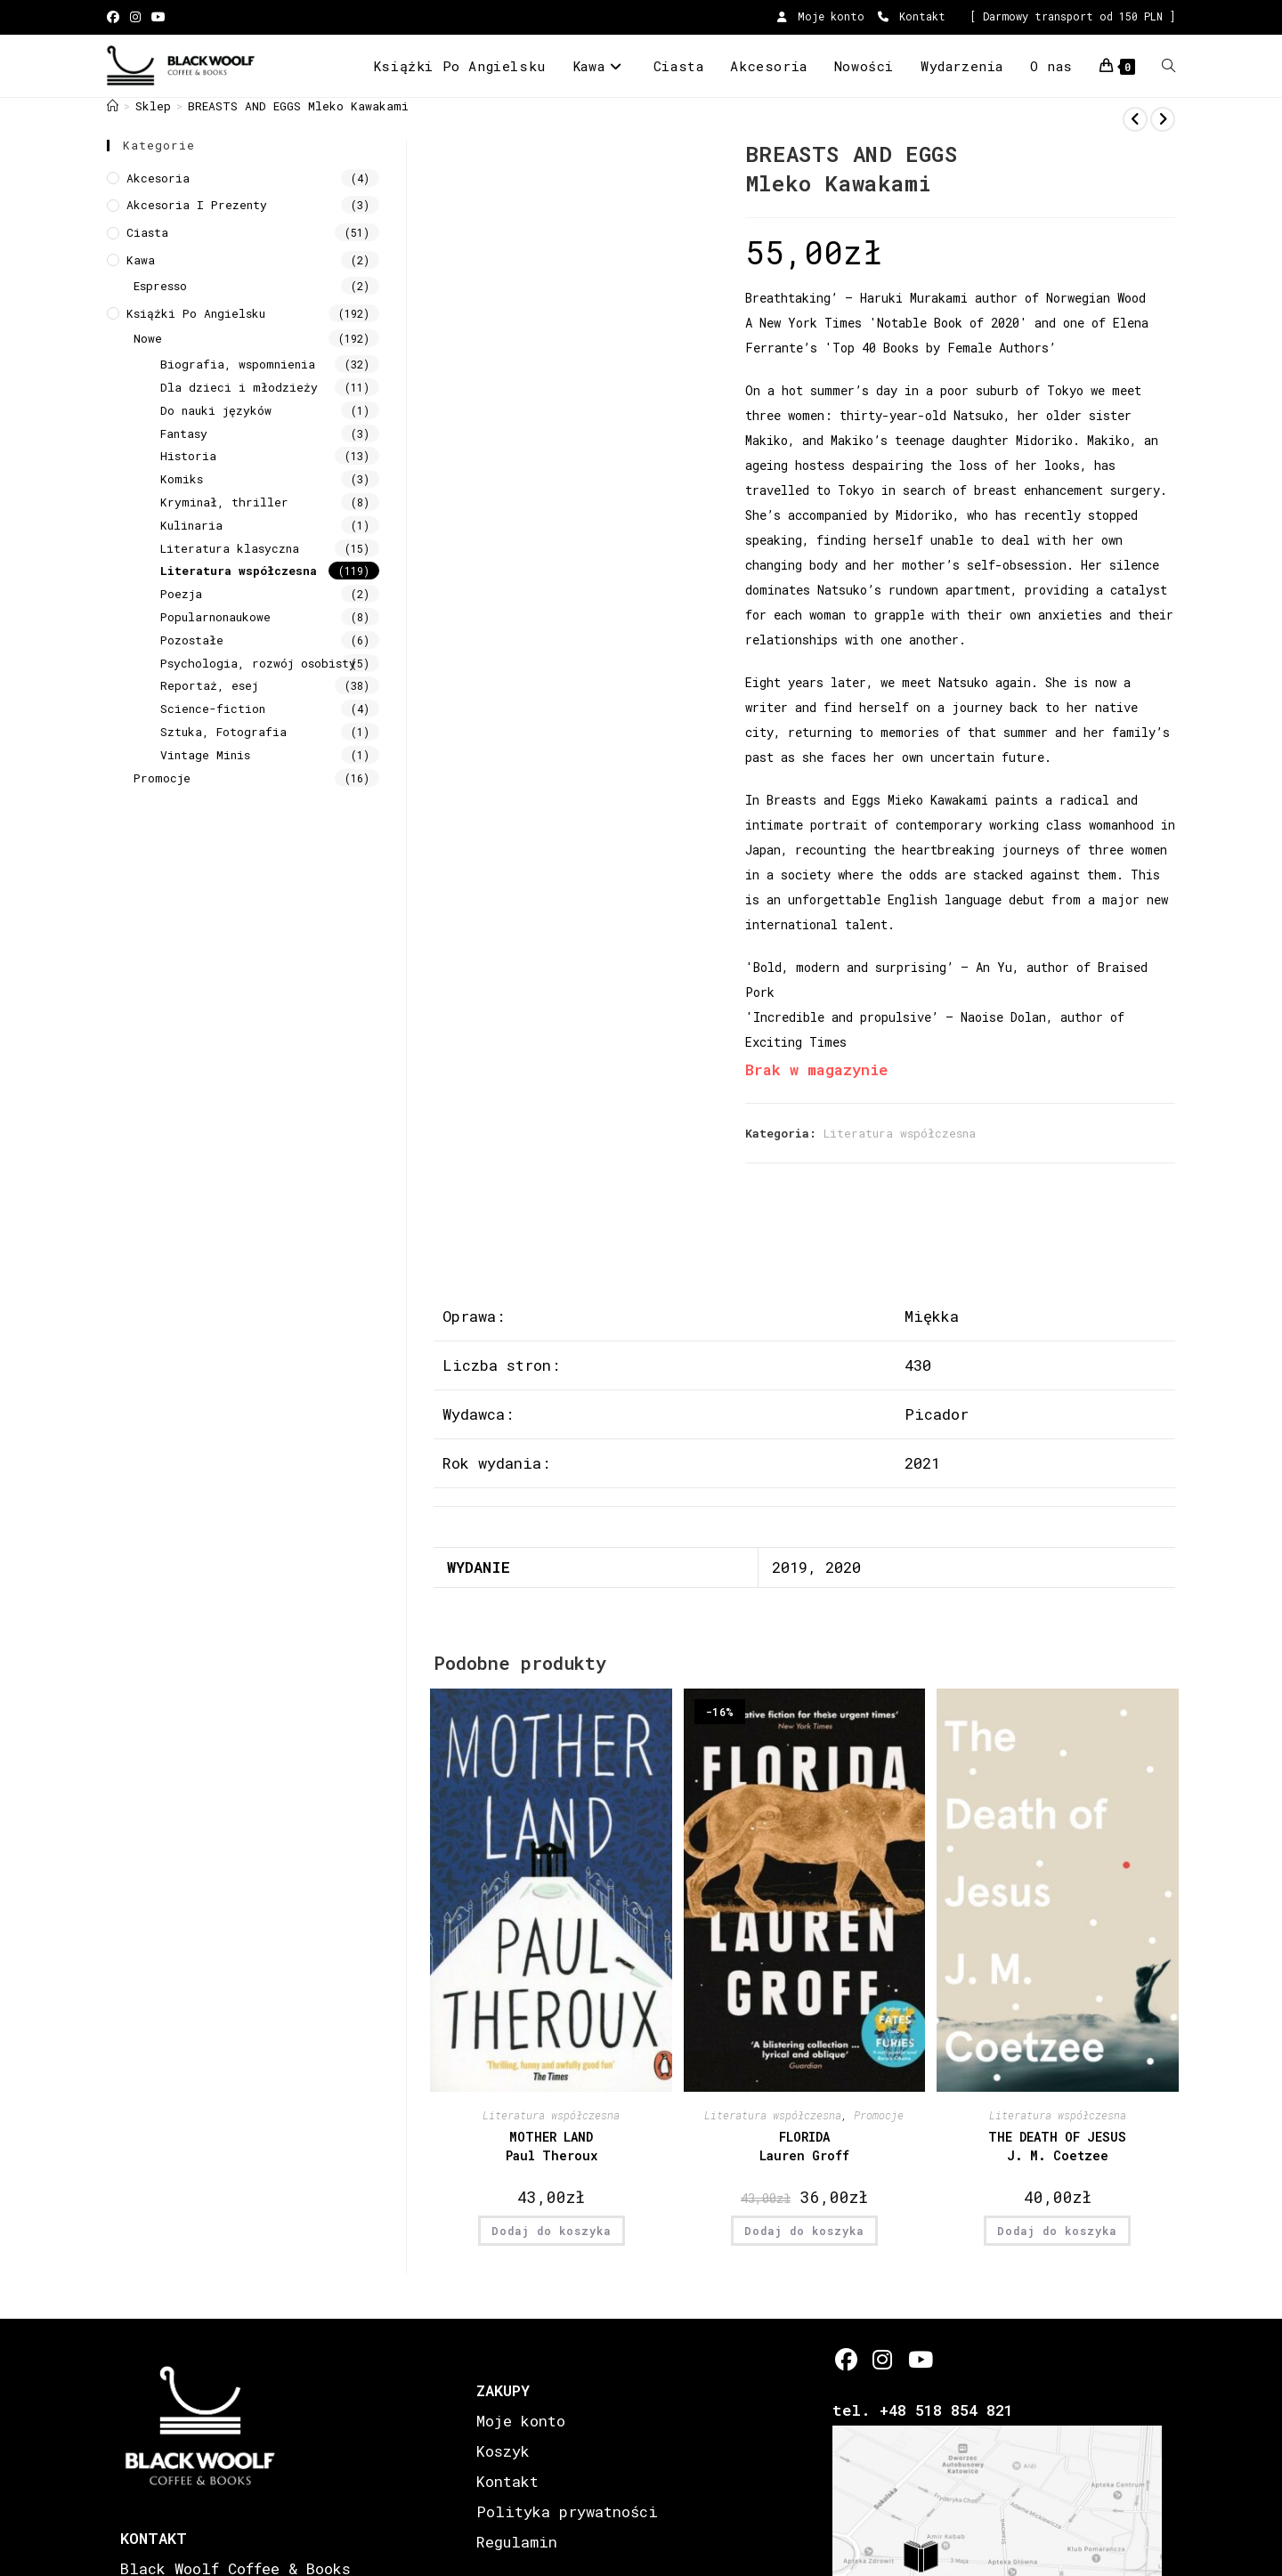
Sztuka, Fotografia (223, 732)
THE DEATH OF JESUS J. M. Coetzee (1057, 2146)
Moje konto (820, 16)
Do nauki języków (216, 410)
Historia (188, 456)
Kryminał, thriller (224, 502)
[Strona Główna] (112, 106)
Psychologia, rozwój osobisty (258, 663)
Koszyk (503, 2451)
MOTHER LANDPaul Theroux (551, 2146)
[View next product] (1162, 119)
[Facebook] (846, 2359)
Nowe (148, 338)
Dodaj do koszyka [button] (551, 2231)
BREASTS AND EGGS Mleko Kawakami (298, 106)
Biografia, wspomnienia (237, 364)
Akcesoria (158, 178)
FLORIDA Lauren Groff (804, 2146)
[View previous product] (1135, 119)
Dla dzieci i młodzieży (239, 387)
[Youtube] (919, 2359)
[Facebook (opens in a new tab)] (116, 17)
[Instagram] (883, 2359)
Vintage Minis (205, 755)
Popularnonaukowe (215, 617)
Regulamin (516, 2541)
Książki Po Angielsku (195, 313)
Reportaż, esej (209, 685)
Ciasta (147, 232)
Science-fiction (212, 709)
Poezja (181, 594)
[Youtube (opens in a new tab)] (158, 17)
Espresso (160, 286)
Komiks (181, 479)
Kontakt (911, 16)
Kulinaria (191, 525)
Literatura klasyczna (229, 548)
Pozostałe (191, 640)
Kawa (140, 260)
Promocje (879, 2115)
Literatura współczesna (900, 1133)
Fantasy (183, 433)
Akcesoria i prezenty (196, 205)
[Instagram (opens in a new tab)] (135, 17)
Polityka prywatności (567, 2511)
